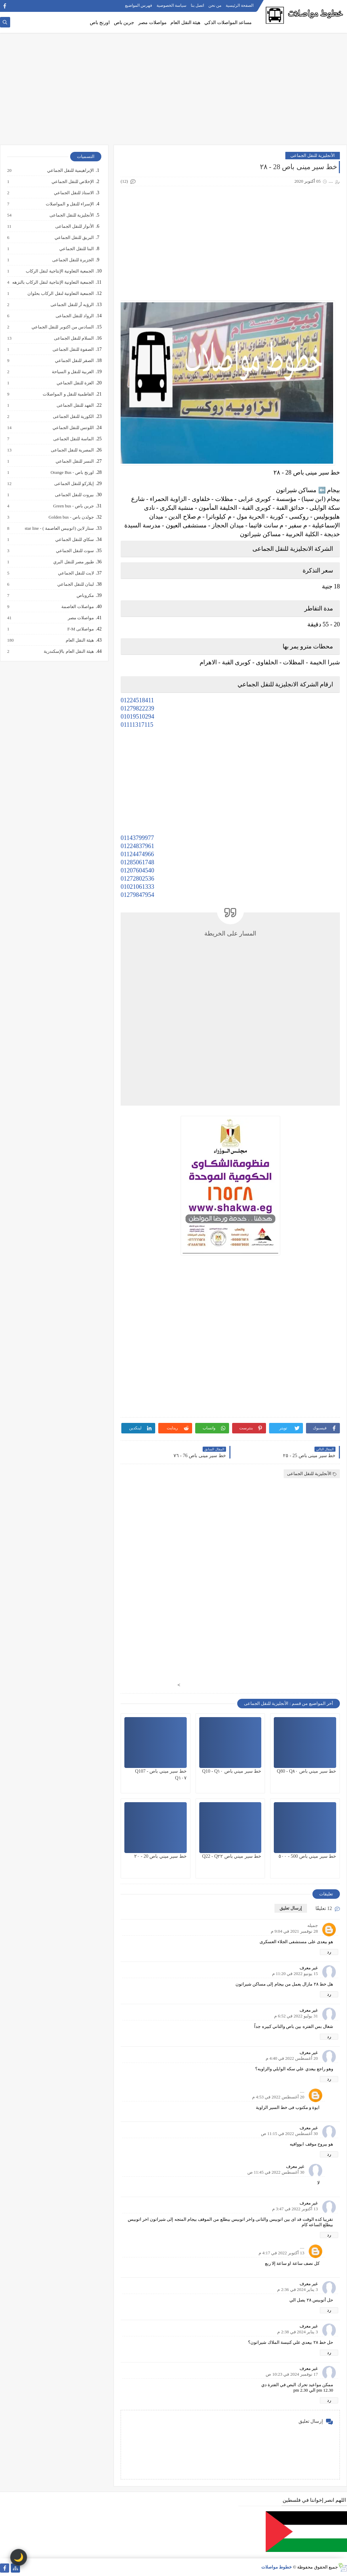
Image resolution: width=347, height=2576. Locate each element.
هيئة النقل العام (185, 22)
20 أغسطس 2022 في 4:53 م (278, 2096)
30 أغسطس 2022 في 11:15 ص (289, 2133)
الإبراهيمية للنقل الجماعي (70, 170)
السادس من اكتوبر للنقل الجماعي (62, 327)
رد (329, 1951)
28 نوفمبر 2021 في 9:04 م (294, 1931)
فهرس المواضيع (138, 5)
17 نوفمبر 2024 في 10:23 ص (292, 2374)
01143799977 (137, 837)
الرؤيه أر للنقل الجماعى (72, 304)
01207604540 (137, 870)
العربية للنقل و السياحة (72, 372)
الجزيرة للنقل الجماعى (73, 260)
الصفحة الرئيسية (239, 5)
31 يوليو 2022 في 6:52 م (296, 2015)
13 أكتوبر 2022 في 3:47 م (295, 2208)
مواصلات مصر (152, 22)
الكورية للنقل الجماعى (73, 416)
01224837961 (137, 846)
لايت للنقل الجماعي (75, 573)
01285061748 (137, 862)
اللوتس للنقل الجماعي (73, 427)
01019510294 (137, 716)
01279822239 (137, 708)
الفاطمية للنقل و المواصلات (68, 394)
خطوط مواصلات (276, 2567)
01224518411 (137, 700)
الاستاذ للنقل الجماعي (73, 193)
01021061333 (137, 886)
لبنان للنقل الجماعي (75, 584)
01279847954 (137, 894)
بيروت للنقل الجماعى (74, 495)
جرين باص (124, 22)
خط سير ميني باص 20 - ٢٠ (160, 1856)
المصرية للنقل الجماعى (72, 450)
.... (302, 2091)
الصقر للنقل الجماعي (74, 360)
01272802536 (137, 878)
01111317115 (137, 724)
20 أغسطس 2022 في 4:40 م (292, 2058)
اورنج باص (100, 22)
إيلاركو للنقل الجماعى (74, 483)
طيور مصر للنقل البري (73, 562)
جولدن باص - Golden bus (71, 517)
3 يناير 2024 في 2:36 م (297, 2289)
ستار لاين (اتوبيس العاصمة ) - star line (59, 528)
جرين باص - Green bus (73, 506)
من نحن (214, 5)
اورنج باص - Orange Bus (72, 472)
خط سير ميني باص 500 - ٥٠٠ (307, 1856)
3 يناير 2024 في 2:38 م (297, 2331)
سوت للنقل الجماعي (74, 551)
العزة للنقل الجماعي (75, 383)
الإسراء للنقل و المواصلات (69, 204)
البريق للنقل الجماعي (74, 237)
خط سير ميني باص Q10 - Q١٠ (231, 1771)
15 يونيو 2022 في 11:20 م (295, 1973)
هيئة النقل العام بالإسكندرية (68, 651)
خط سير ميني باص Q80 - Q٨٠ (306, 1771)
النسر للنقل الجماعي (74, 461)
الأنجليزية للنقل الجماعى (312, 155)
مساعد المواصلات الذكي (228, 22)
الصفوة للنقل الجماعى (73, 349)
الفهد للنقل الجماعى (75, 405)
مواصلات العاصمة (77, 606)
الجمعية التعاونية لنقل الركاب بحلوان (60, 293)
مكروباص (85, 595)
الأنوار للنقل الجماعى (74, 226)
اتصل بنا (197, 5)
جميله (312, 1925)
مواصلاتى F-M (80, 629)
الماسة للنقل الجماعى (73, 439)
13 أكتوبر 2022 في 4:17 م (281, 2252)
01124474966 (137, 854)
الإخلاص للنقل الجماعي (72, 181)
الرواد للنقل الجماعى (74, 316)
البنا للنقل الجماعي (76, 248)
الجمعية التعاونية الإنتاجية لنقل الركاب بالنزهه (53, 282)
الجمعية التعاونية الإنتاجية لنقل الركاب (59, 271)
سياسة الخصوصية (171, 5)
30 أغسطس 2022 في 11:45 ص (275, 2172)
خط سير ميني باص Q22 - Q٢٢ (231, 1856)
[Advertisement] (173, 92)
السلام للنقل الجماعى (73, 338)
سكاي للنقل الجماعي (74, 539)
